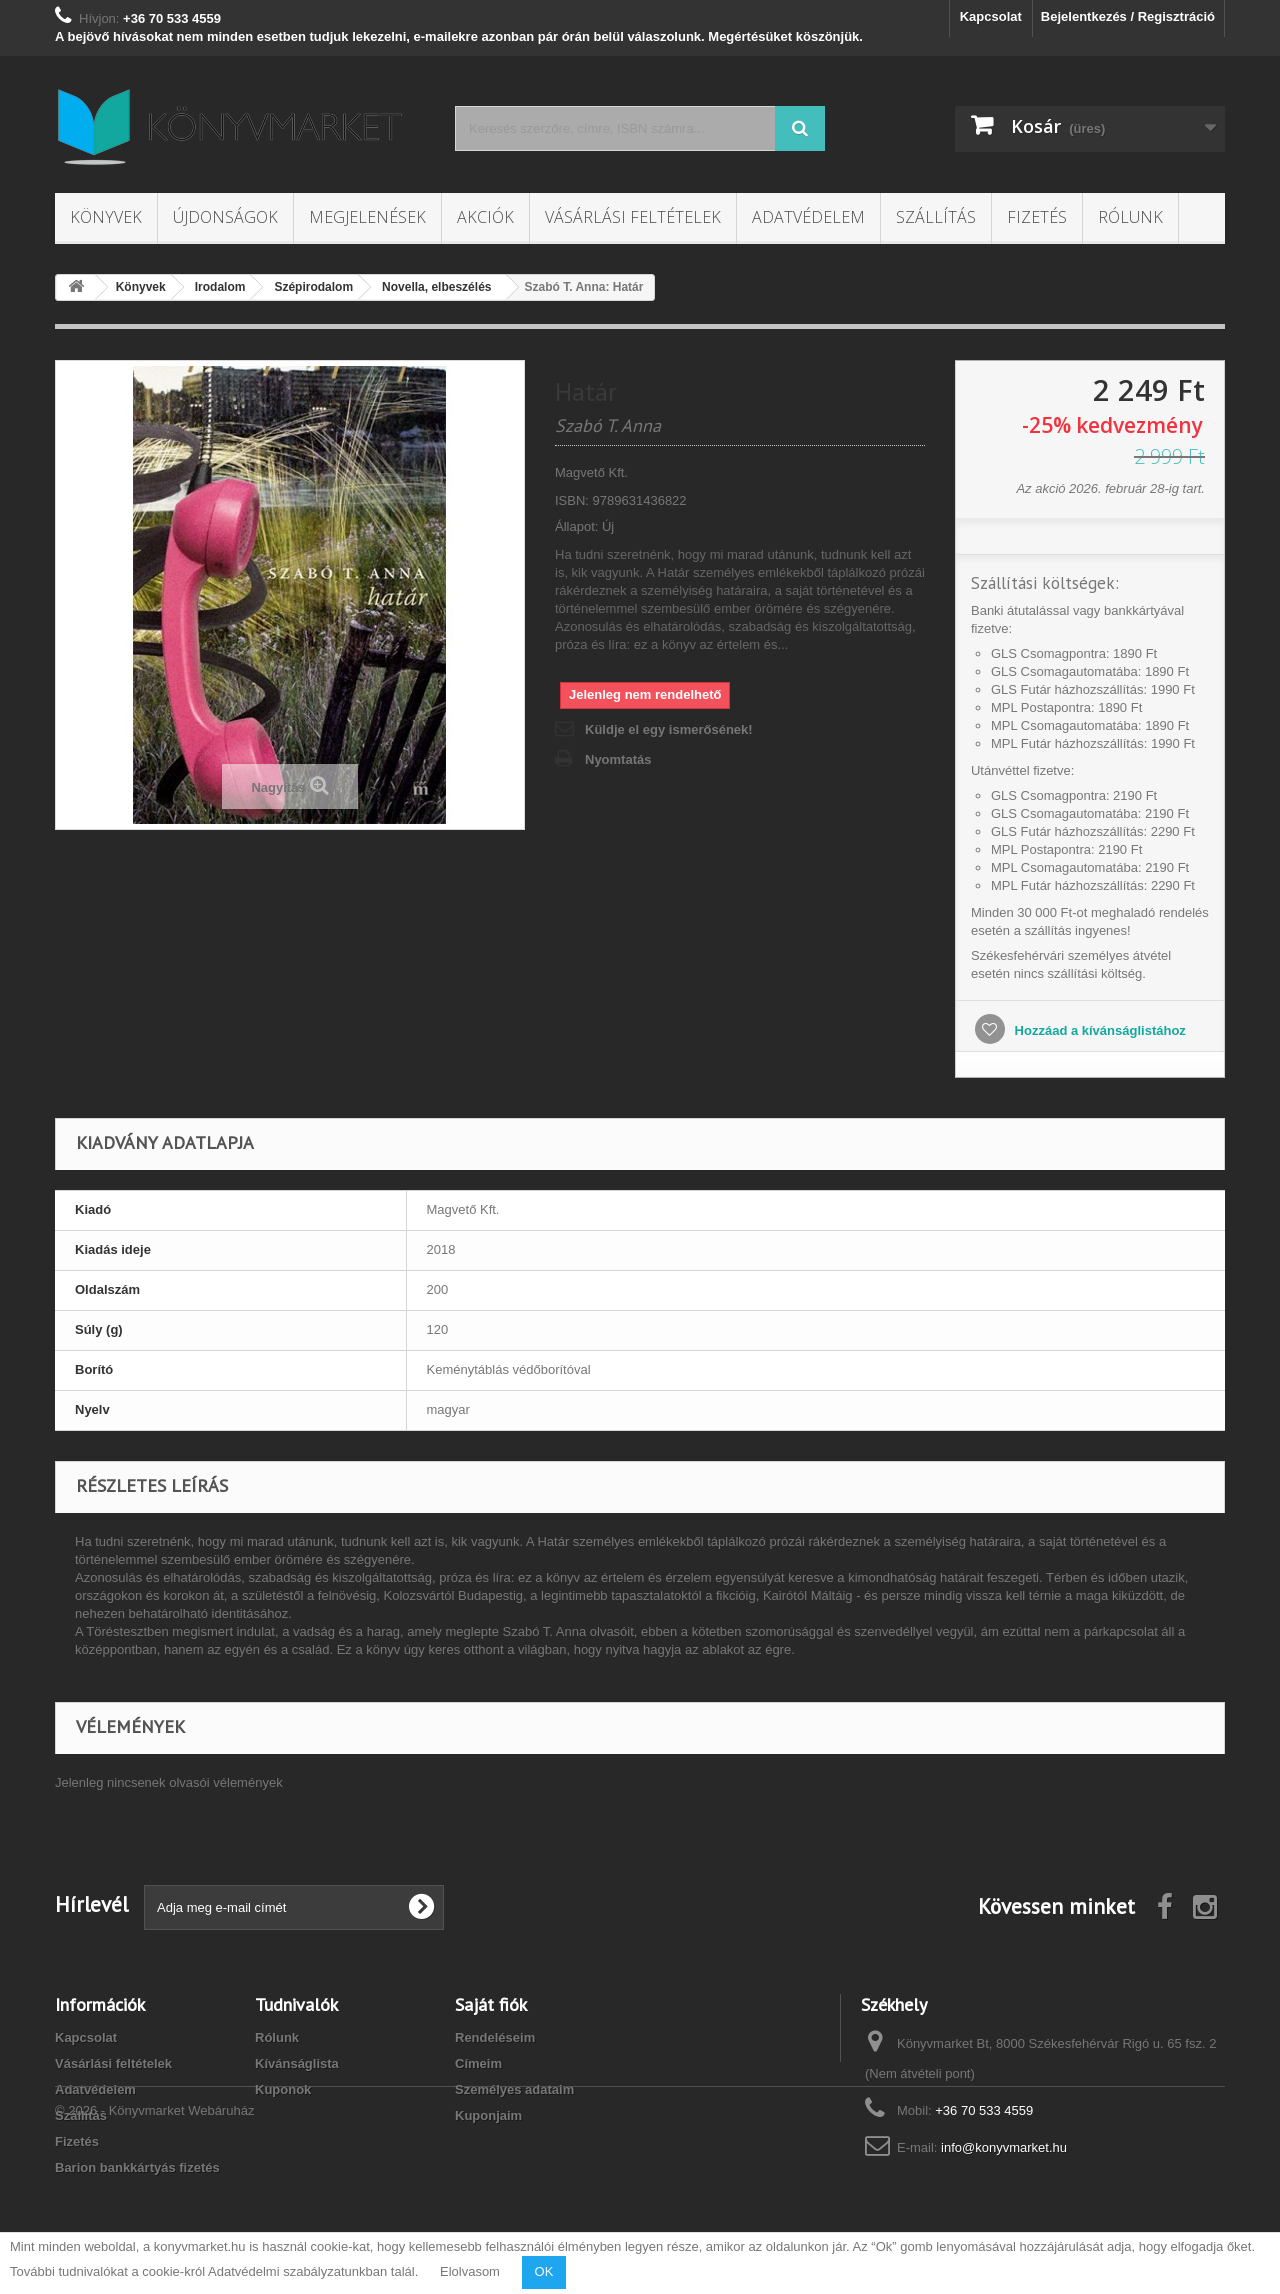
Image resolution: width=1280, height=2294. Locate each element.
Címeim (478, 2063)
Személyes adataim (514, 2089)
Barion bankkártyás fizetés (137, 2167)
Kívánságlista (297, 2063)
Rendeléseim (495, 2037)
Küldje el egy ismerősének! (669, 729)
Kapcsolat (991, 16)
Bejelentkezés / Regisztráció (1128, 16)
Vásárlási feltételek (633, 217)
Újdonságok (225, 217)
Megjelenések (367, 217)
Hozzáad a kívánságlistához (1098, 1030)
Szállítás (936, 217)
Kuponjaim (488, 2115)
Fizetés (1037, 217)
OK (544, 2271)
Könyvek (106, 217)
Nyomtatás (618, 759)
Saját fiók (491, 2004)
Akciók (485, 217)
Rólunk (1130, 217)
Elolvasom (470, 2271)
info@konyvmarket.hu (1004, 2147)
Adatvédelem (808, 217)
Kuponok (283, 2089)
